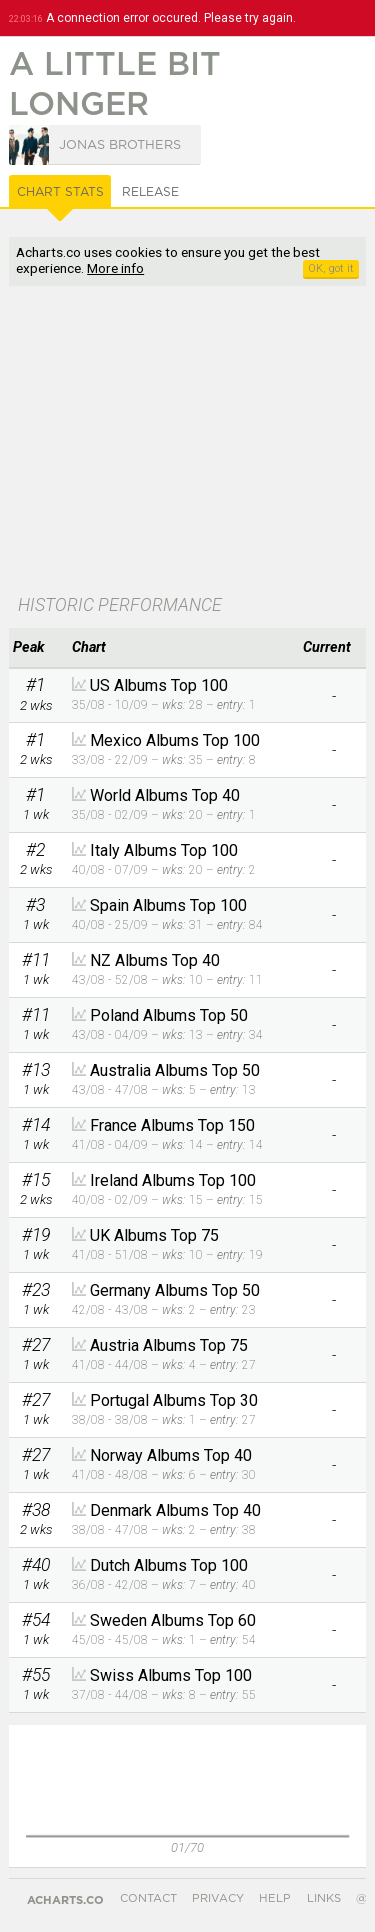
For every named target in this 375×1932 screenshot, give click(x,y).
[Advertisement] (187, 442)
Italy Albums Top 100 (164, 850)
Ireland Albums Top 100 (173, 1180)
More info (115, 268)
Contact (148, 1898)
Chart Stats (60, 192)
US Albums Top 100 (159, 685)
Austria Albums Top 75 (169, 1345)
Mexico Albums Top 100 (175, 740)
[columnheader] (35, 648)
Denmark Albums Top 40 (175, 1510)
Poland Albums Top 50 (169, 1015)
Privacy (218, 1898)
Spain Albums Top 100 (168, 905)
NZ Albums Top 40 (155, 960)
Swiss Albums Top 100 (171, 1675)
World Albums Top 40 (165, 795)
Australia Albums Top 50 (175, 1070)
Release (150, 192)
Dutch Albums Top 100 (169, 1565)
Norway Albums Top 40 (171, 1455)
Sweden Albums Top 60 (173, 1620)
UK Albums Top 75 (154, 1235)
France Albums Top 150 (172, 1125)
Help (275, 1898)
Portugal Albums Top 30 (174, 1400)
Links (324, 1898)
